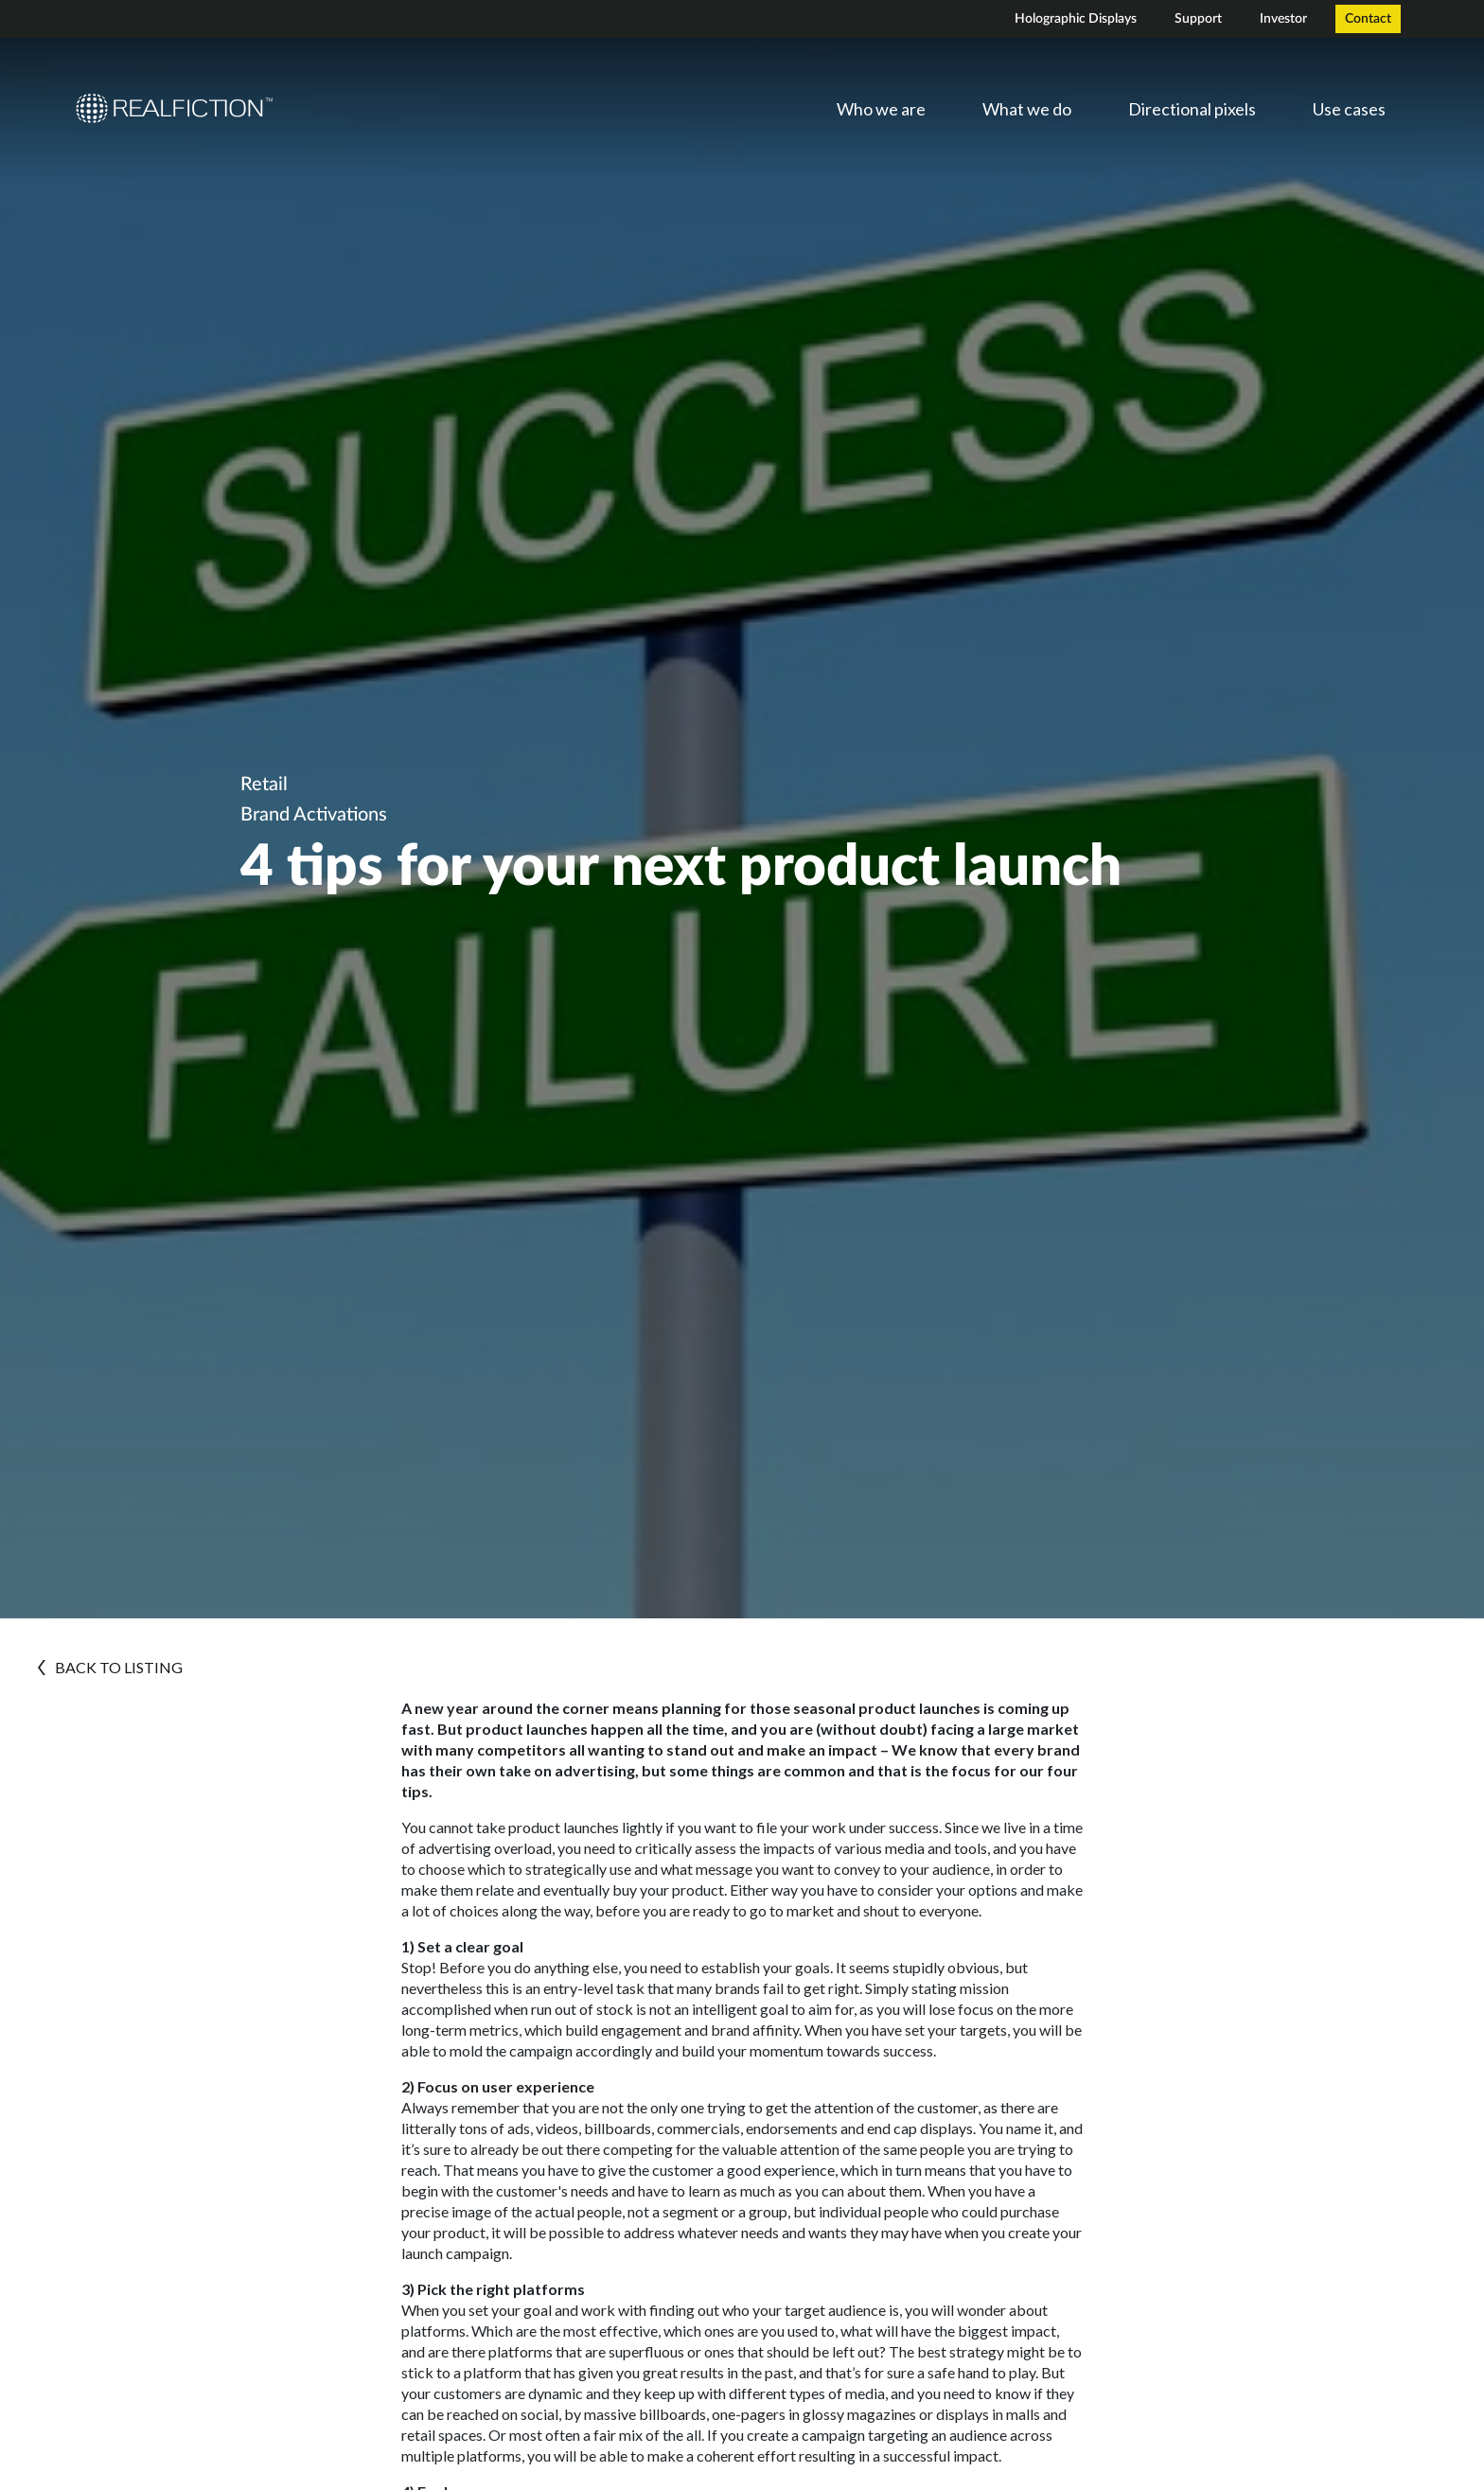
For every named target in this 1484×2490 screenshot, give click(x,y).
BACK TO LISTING (110, 1667)
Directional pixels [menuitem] (1192, 108)
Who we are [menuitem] (881, 108)
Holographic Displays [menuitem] (1076, 19)
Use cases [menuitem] (1349, 108)
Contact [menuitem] (1368, 19)
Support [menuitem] (1198, 19)
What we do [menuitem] (1026, 108)
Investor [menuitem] (1283, 19)
